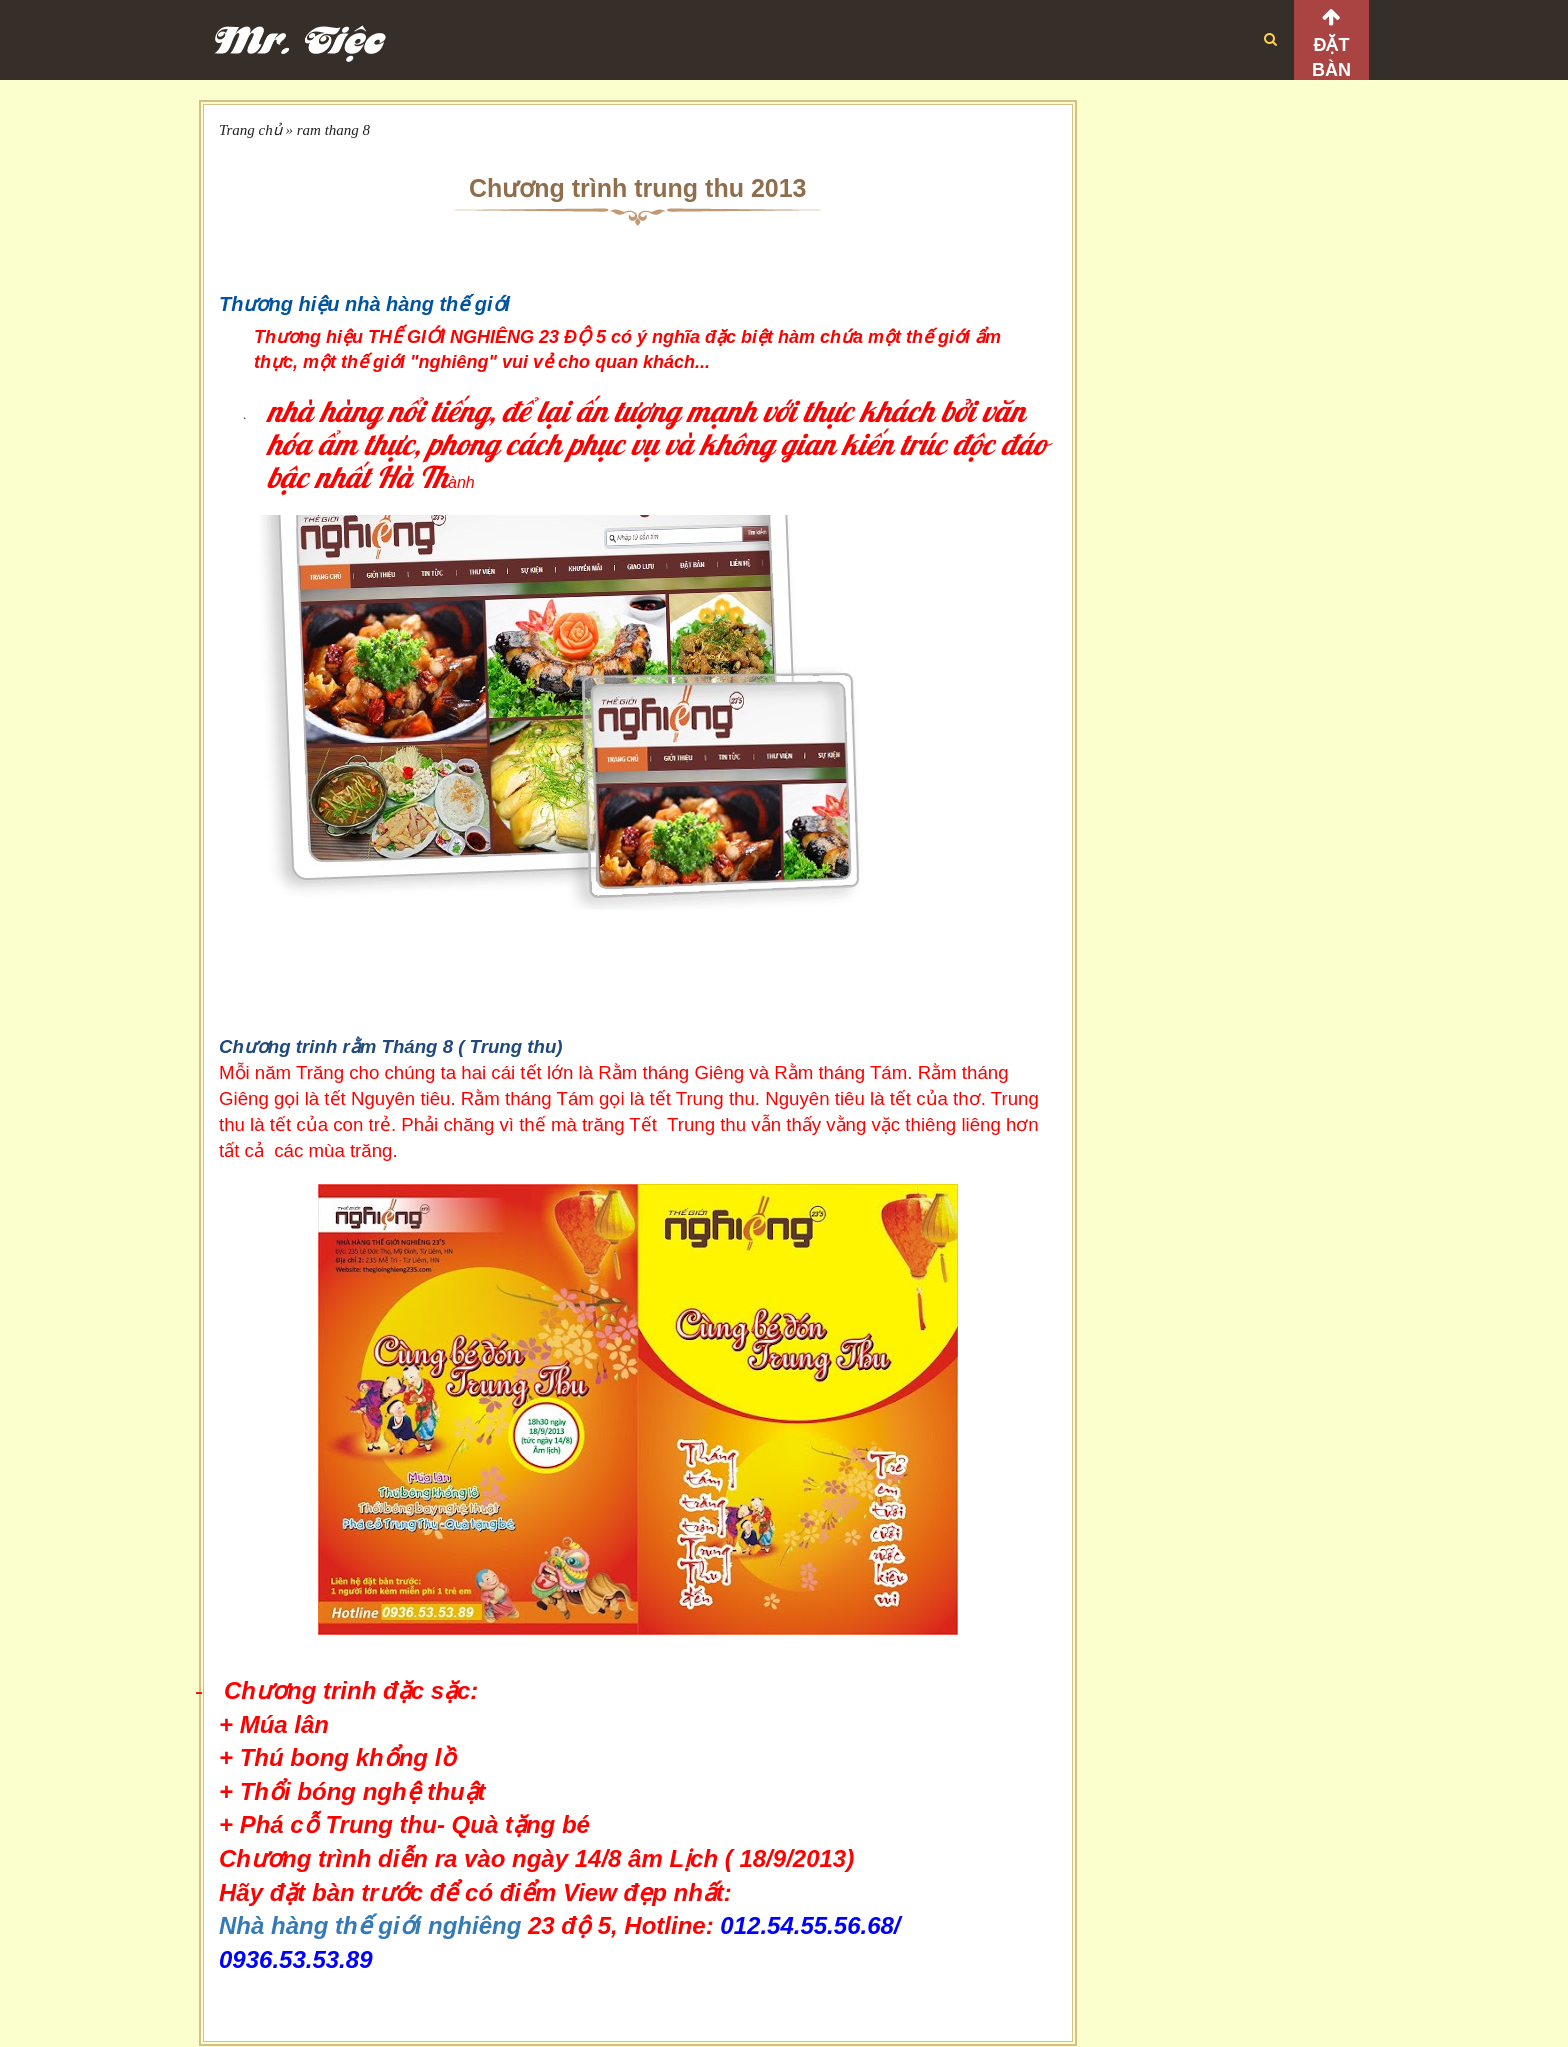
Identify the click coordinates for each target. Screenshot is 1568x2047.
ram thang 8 (333, 130)
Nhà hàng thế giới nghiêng (370, 1925)
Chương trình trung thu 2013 (638, 188)
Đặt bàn (1331, 57)
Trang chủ (250, 130)
